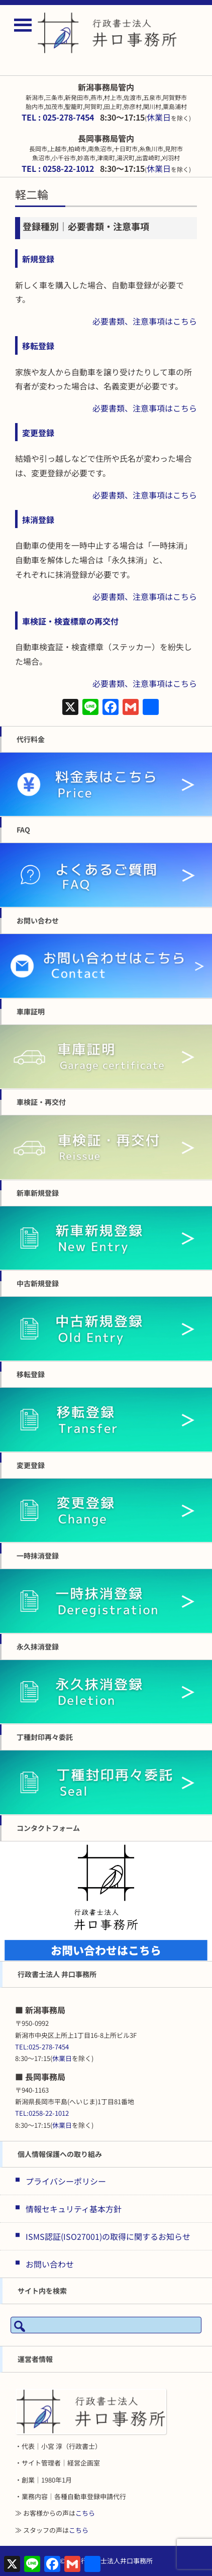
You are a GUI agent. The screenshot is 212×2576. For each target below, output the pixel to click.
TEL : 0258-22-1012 (58, 168)
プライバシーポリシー (66, 2181)
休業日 (159, 117)
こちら (85, 2513)
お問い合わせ (50, 2264)
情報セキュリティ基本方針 (74, 2209)
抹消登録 (38, 519)
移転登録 (38, 346)
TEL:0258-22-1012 (42, 2113)
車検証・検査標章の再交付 (70, 621)
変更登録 (38, 433)
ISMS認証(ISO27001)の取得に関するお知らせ (108, 2236)
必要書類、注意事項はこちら (144, 321)
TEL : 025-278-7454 (58, 117)
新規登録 (38, 259)
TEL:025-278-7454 (42, 2046)
